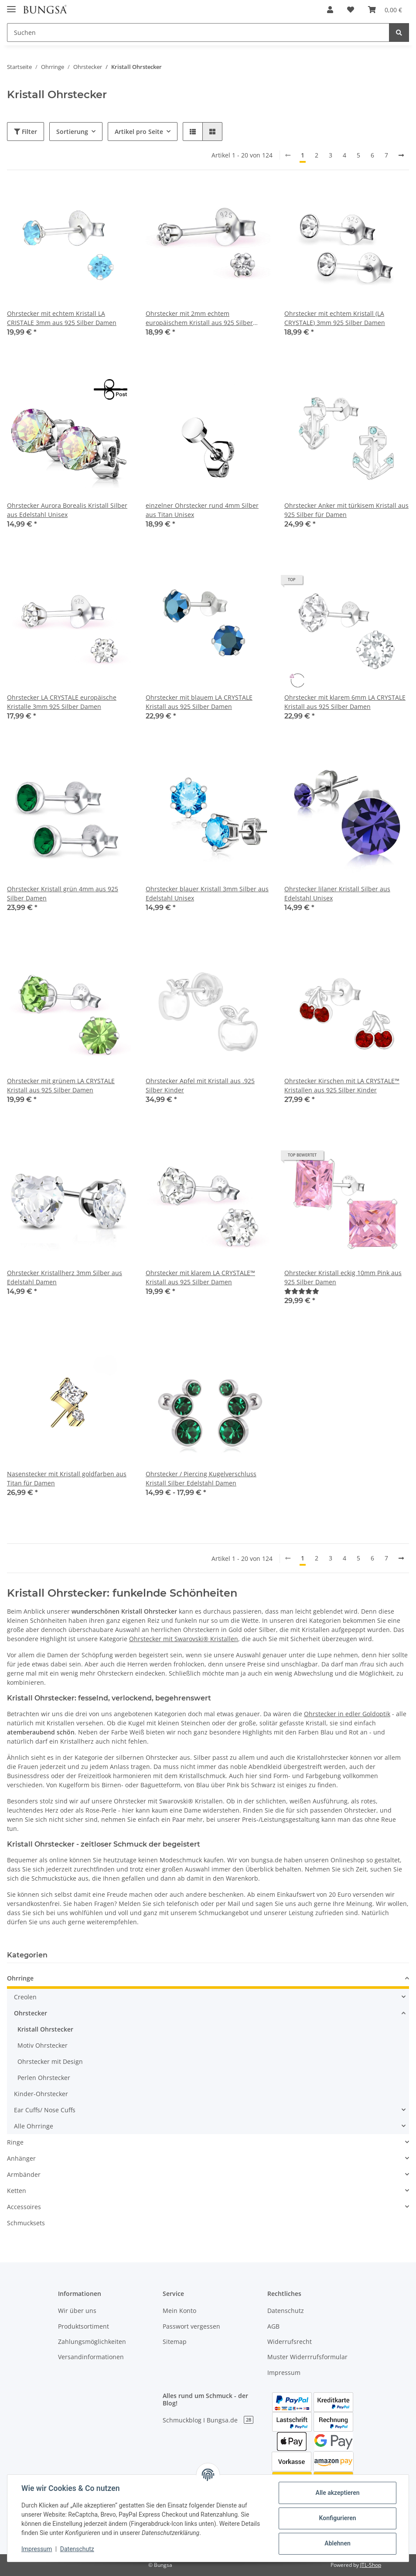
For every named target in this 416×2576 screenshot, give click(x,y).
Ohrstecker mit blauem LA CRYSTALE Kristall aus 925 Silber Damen (199, 702)
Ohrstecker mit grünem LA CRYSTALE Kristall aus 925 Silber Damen (61, 1085)
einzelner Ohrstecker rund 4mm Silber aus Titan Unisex (202, 510)
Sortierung (72, 131)
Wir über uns (77, 2310)
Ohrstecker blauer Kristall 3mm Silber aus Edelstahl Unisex (207, 893)
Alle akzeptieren (337, 2492)
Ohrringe (20, 1978)
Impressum (283, 2372)
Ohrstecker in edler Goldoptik (347, 1714)
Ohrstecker (30, 2013)
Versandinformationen (91, 2357)
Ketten (16, 2190)
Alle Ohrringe (33, 2126)
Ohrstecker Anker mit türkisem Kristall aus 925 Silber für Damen (346, 510)
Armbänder (24, 2174)
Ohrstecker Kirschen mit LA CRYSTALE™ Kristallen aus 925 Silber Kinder (341, 1085)
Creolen (25, 1997)
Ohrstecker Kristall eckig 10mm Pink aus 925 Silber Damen (343, 1277)
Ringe (15, 2142)
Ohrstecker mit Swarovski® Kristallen (183, 1639)
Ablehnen (337, 2543)
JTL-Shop (370, 2565)
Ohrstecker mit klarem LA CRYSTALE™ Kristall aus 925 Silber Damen (200, 1277)
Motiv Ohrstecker (42, 2045)
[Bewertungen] (301, 1291)
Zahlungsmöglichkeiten (92, 2341)
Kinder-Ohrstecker (41, 2094)
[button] (330, 9)
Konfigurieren (337, 2517)
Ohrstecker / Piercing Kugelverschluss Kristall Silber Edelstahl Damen (201, 1478)
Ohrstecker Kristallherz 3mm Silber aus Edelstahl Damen (64, 1277)
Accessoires (24, 2207)
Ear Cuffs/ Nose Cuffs (44, 2110)
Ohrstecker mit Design (50, 2061)
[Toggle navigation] (11, 5)
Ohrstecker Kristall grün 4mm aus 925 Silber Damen (62, 893)
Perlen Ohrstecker (43, 2077)
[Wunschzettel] (350, 9)
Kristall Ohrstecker (45, 2029)
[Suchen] (198, 32)
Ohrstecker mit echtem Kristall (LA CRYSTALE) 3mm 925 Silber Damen (334, 318)
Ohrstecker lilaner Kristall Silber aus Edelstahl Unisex (337, 893)
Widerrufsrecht (289, 2341)
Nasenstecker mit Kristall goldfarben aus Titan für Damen (66, 1478)
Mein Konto (179, 2310)
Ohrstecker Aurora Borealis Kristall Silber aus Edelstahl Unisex (67, 510)
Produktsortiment (83, 2326)
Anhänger (21, 2158)
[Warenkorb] (385, 9)
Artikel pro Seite (139, 131)
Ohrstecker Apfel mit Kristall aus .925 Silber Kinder (200, 1085)
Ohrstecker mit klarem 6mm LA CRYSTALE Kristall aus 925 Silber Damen (345, 702)
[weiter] (401, 155)
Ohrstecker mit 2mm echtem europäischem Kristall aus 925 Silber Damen (199, 318)
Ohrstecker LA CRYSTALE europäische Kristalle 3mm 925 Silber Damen (61, 702)
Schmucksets (26, 2223)
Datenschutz (285, 2310)
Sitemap (175, 2341)
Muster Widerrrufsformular (307, 2357)
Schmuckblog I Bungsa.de (208, 2420)
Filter (25, 131)
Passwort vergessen (191, 2326)
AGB (273, 2326)
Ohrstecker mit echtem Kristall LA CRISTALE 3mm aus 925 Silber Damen (61, 318)
